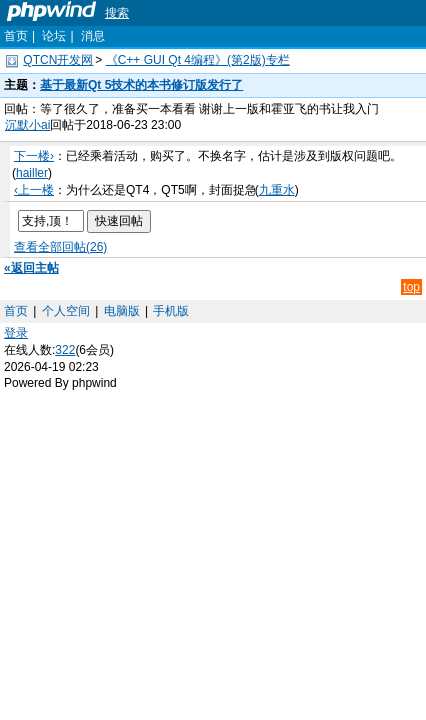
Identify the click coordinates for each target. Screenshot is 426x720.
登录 (16, 333)
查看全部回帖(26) (60, 247)
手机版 (171, 311)
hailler (32, 173)
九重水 (277, 190)
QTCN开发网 (58, 60)
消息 (93, 36)
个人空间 (66, 311)
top (411, 287)
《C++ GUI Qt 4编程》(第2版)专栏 (198, 60)
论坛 (54, 36)
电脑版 (122, 311)
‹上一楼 (34, 190)
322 (65, 350)
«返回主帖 (31, 268)
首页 (16, 36)
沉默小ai (27, 125)
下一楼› (34, 156)
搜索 (117, 13)
